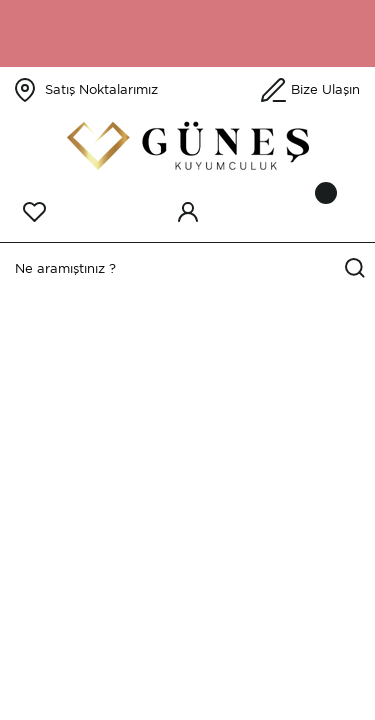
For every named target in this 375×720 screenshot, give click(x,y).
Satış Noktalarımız (101, 89)
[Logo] (188, 145)
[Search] (187, 268)
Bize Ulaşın (325, 89)
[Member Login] (188, 212)
